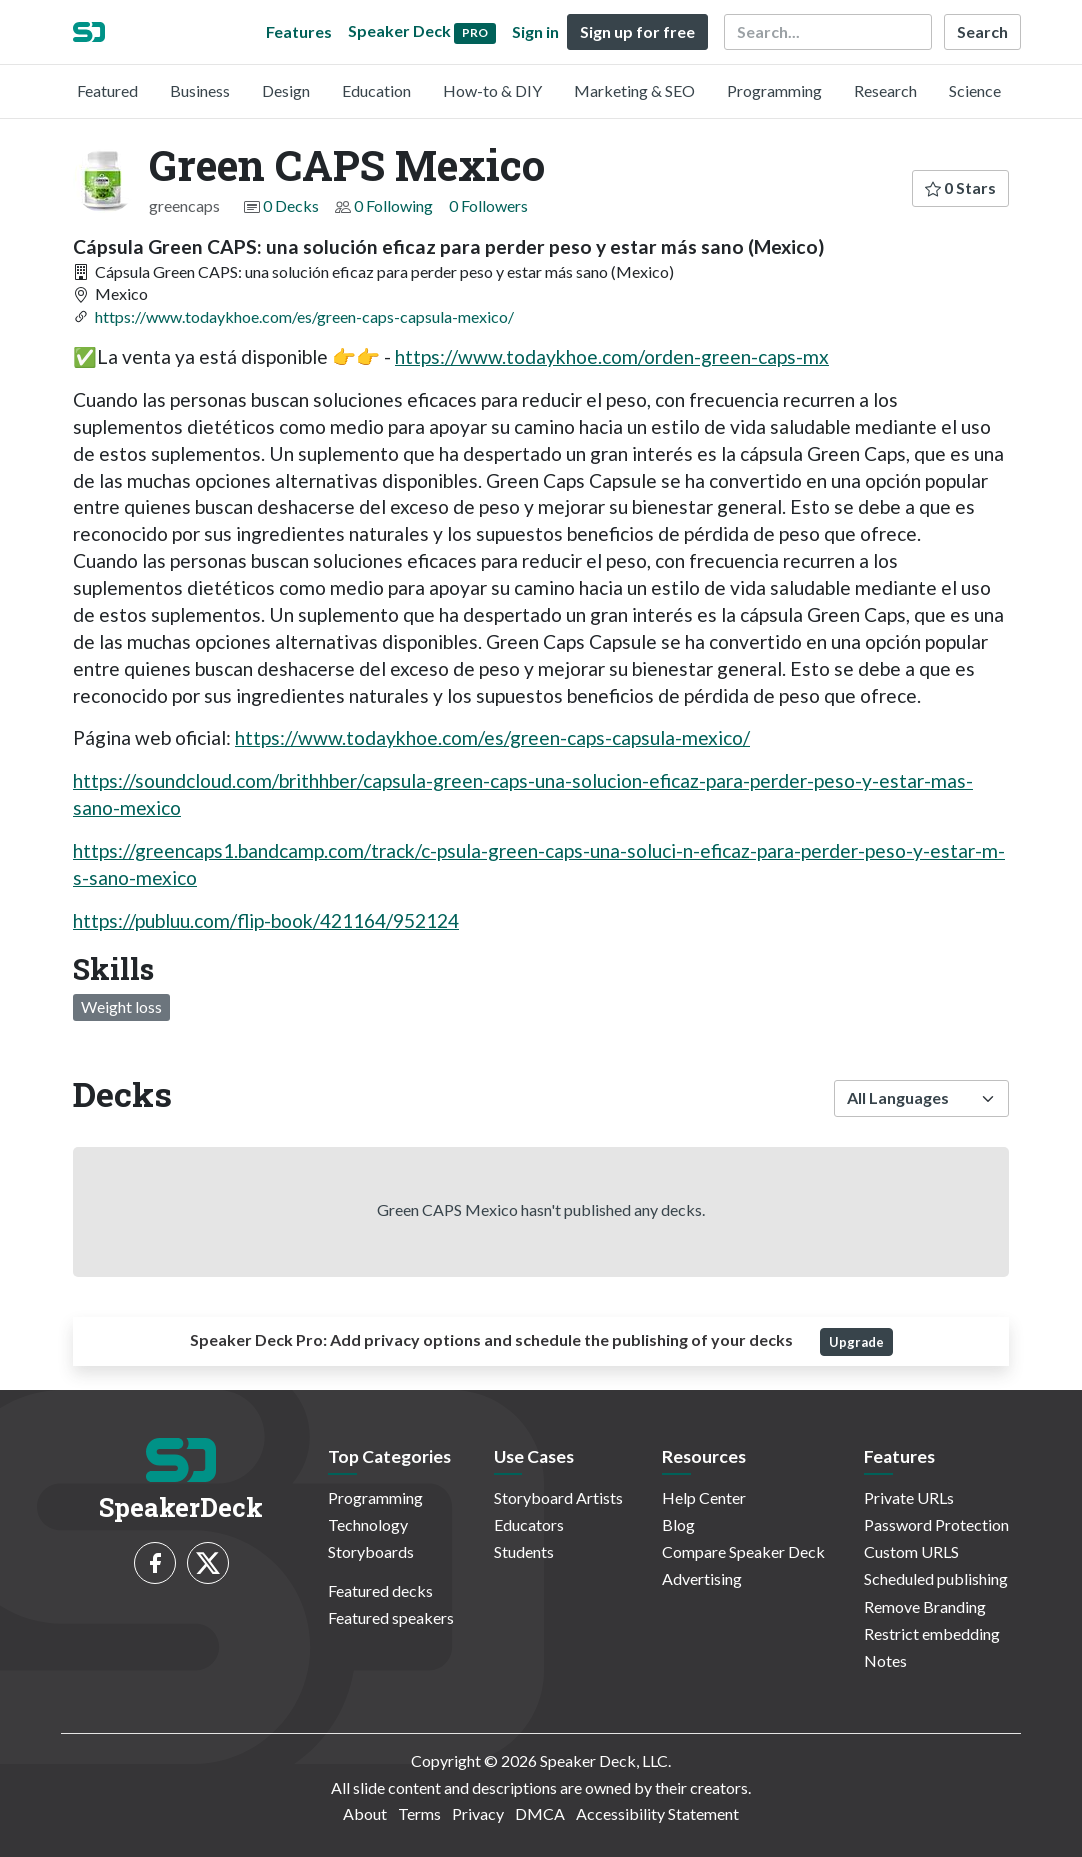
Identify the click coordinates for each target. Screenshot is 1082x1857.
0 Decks (291, 205)
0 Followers (488, 205)
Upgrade (856, 1342)
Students (524, 1551)
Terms (419, 1813)
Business (200, 90)
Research (885, 90)
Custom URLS (911, 1551)
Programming (774, 90)
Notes (885, 1660)
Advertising (702, 1578)
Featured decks (380, 1590)
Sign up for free (637, 31)
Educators (529, 1524)
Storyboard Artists (558, 1497)
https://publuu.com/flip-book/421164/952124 (266, 920)
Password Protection (936, 1524)
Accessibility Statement (657, 1813)
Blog (678, 1524)
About (365, 1813)
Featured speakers (391, 1617)
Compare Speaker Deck (743, 1551)
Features (299, 31)
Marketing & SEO (634, 90)
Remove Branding (925, 1606)
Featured (107, 90)
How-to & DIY (492, 90)
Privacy (478, 1813)
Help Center (704, 1497)
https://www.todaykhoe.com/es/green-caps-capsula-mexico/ (304, 316)
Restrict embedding (932, 1633)
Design (286, 90)
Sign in (535, 31)
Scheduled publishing (936, 1578)
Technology (368, 1524)
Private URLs (909, 1497)
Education (376, 90)
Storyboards (371, 1551)
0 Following (393, 205)
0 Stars (960, 187)
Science (975, 90)
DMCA (540, 1813)
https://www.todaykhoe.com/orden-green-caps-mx (612, 356)
